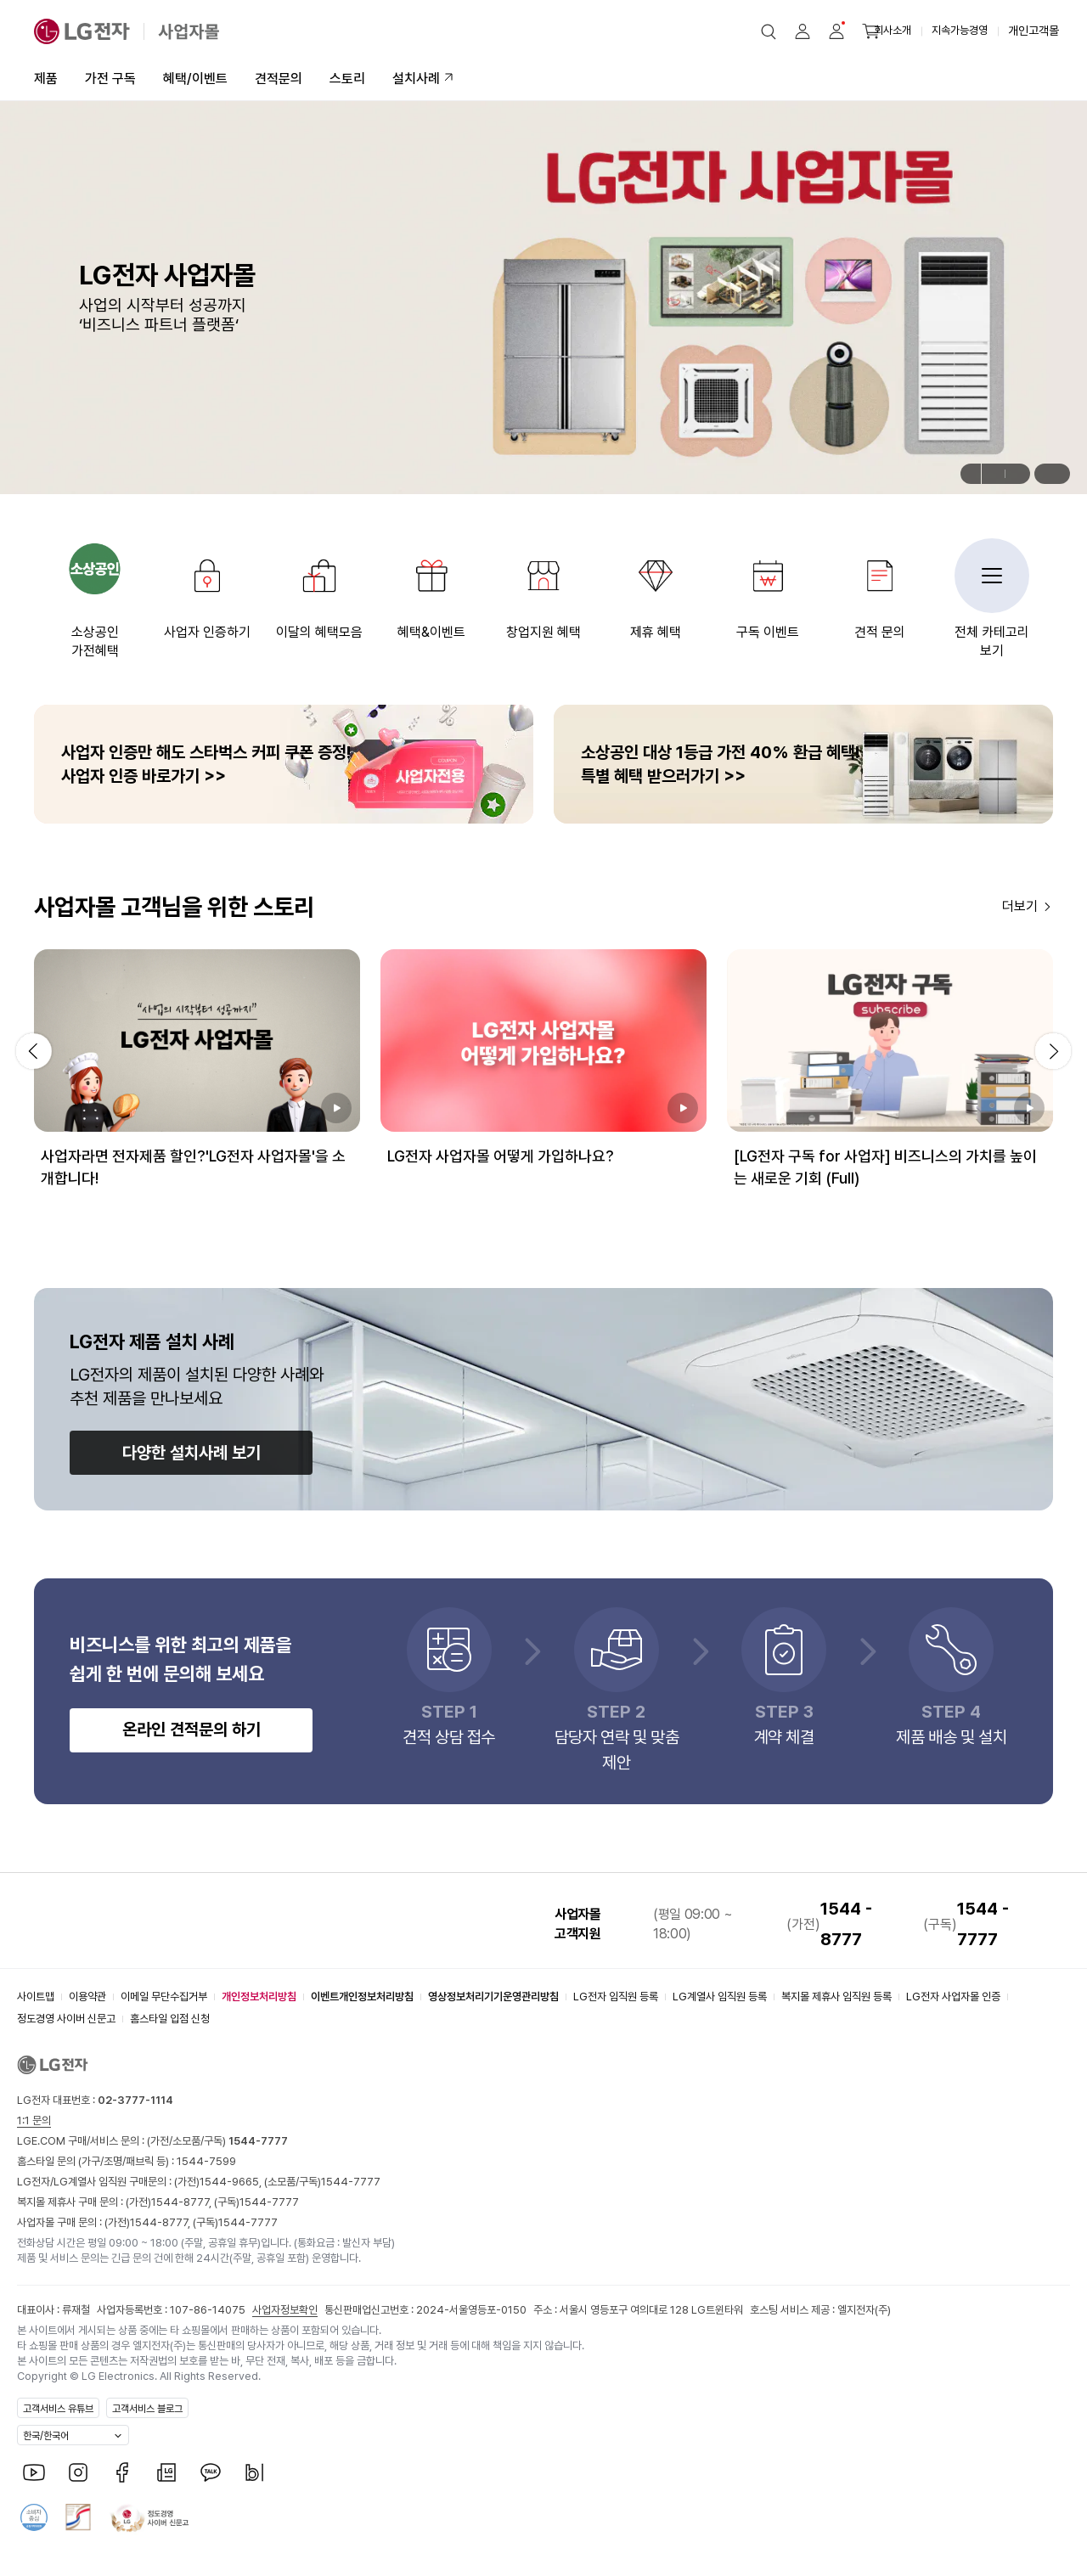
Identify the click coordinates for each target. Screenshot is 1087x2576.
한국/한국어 (46, 2436)
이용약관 (87, 1996)
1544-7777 (350, 2181)
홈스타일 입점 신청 (170, 2018)
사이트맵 (35, 1996)
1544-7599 (206, 2161)
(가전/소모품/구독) (216, 2140)
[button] (768, 31)
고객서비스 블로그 (147, 2409)
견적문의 (278, 78)
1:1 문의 (34, 2120)
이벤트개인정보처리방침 (362, 1996)
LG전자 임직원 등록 (615, 1996)
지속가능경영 (960, 30)
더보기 (1020, 906)
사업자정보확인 (285, 2309)
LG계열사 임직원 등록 (720, 1996)
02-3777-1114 (135, 2100)
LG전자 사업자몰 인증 (953, 1996)
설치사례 (416, 78)
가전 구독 (110, 78)
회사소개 (892, 30)
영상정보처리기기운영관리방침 (493, 1996)
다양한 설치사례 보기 (191, 1453)
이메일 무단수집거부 (164, 1996)
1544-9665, (232, 2181)
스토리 (347, 78)
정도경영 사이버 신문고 (66, 2018)
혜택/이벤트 (195, 78)
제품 (46, 78)
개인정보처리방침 (259, 1996)
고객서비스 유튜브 (58, 2409)
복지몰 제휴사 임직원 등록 (836, 1996)
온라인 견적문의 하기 (191, 1729)
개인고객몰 (1033, 30)
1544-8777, (182, 2202)
